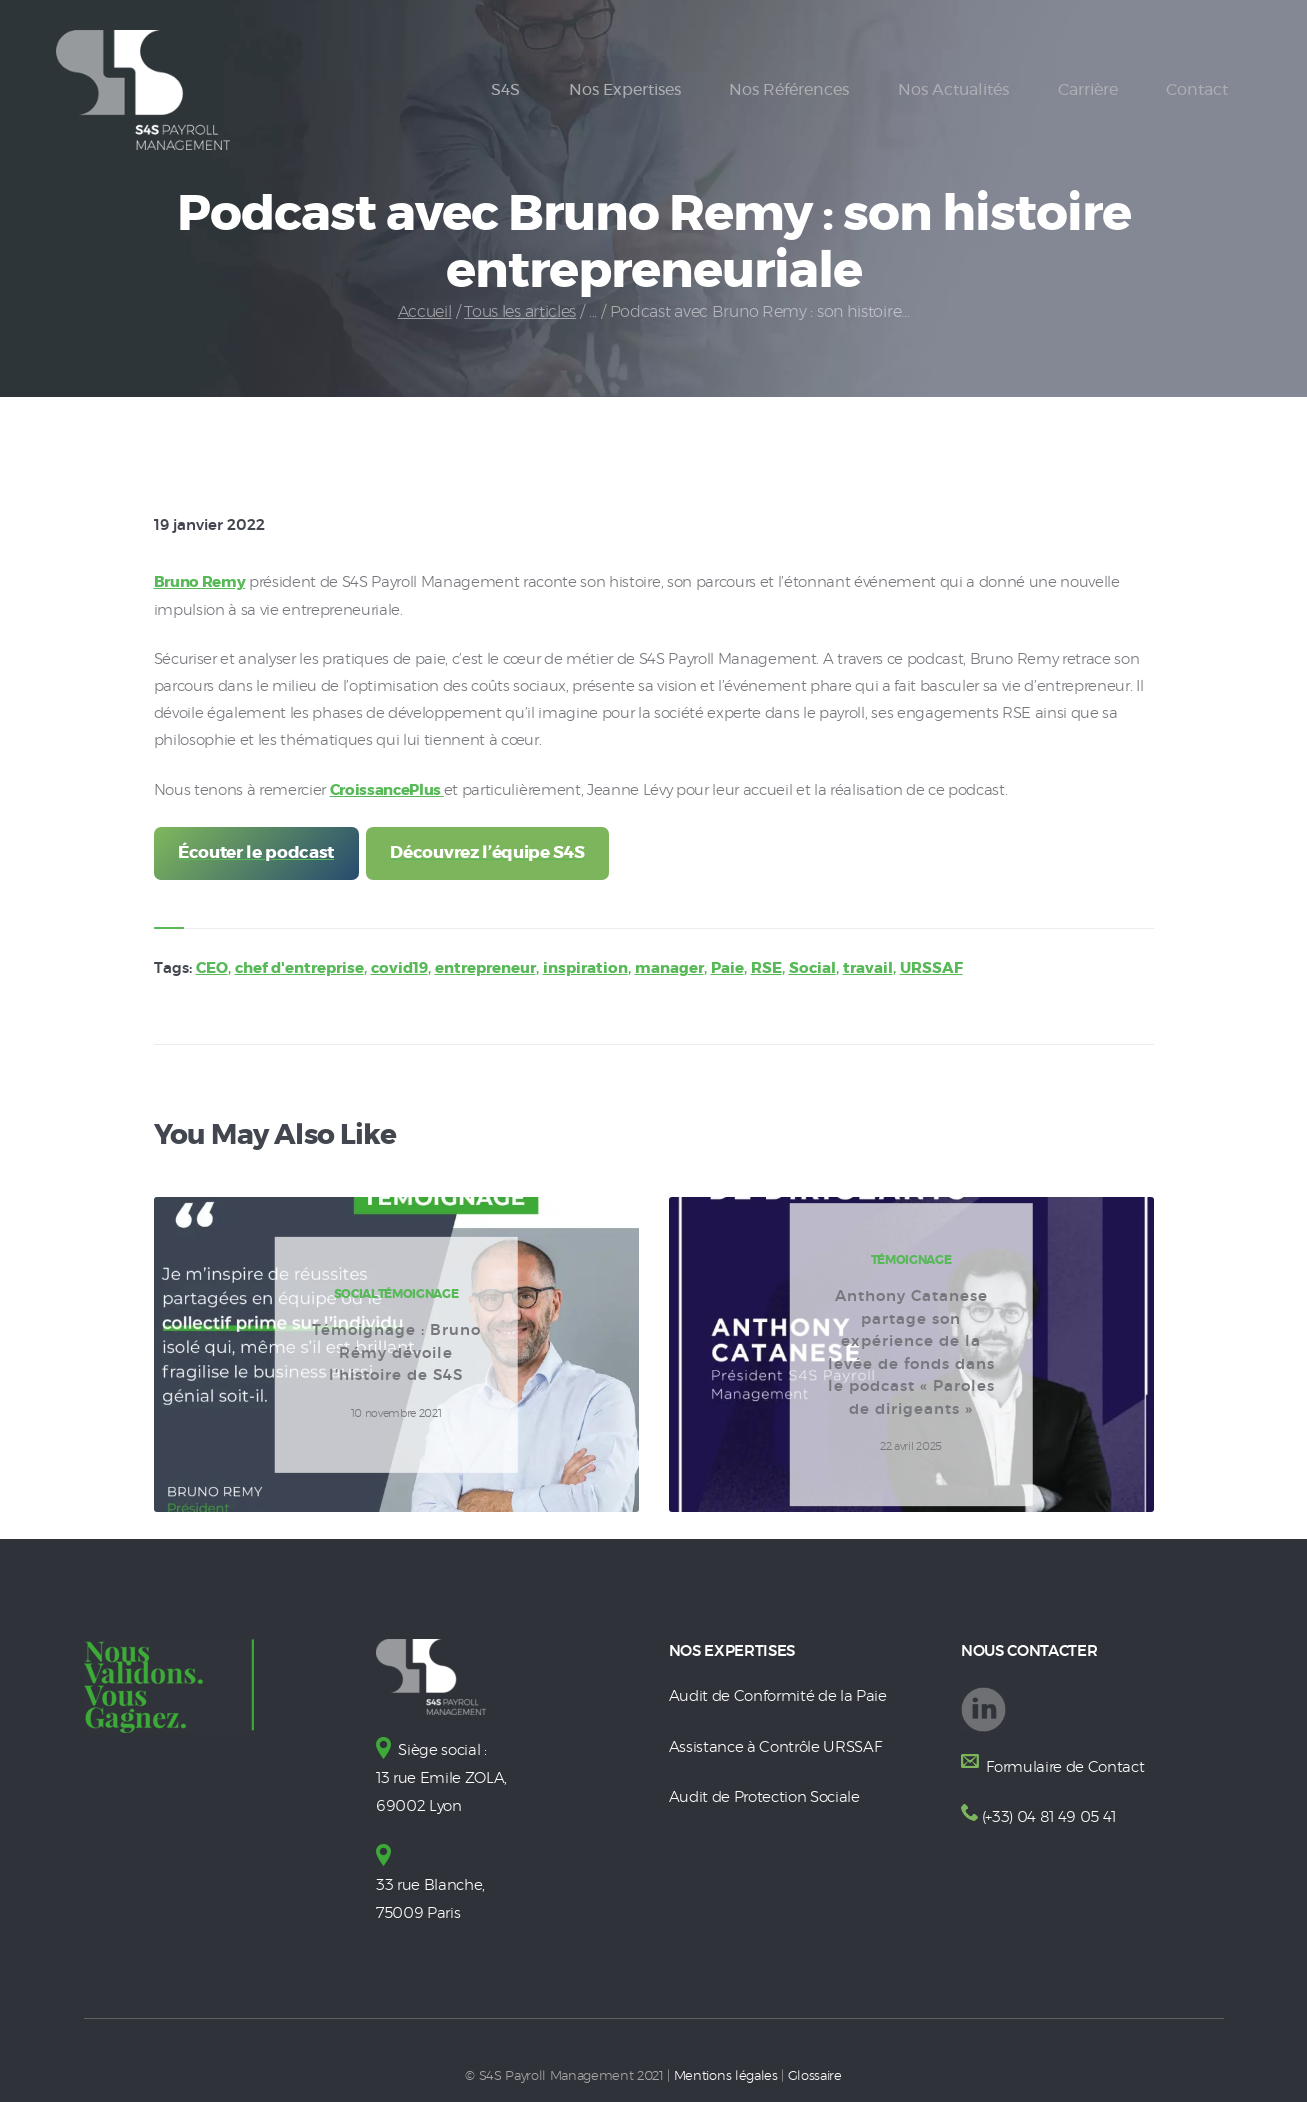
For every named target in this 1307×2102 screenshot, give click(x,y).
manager (669, 967)
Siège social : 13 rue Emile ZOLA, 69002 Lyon (441, 1776)
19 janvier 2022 (209, 525)
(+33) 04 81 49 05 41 (1049, 1815)
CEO (212, 967)
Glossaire (815, 2069)
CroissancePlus (387, 789)
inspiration (585, 967)
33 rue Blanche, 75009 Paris (430, 1879)
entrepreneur (485, 967)
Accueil (425, 312)
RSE (766, 967)
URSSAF (931, 967)
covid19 (399, 967)
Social (812, 967)
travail (868, 967)
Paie (727, 967)
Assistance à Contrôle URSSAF (775, 1744)
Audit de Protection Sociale (764, 1794)
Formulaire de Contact (1064, 1765)
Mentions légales (726, 2069)
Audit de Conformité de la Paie (778, 1695)
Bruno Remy (200, 582)
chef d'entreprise (299, 967)
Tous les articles (520, 312)
